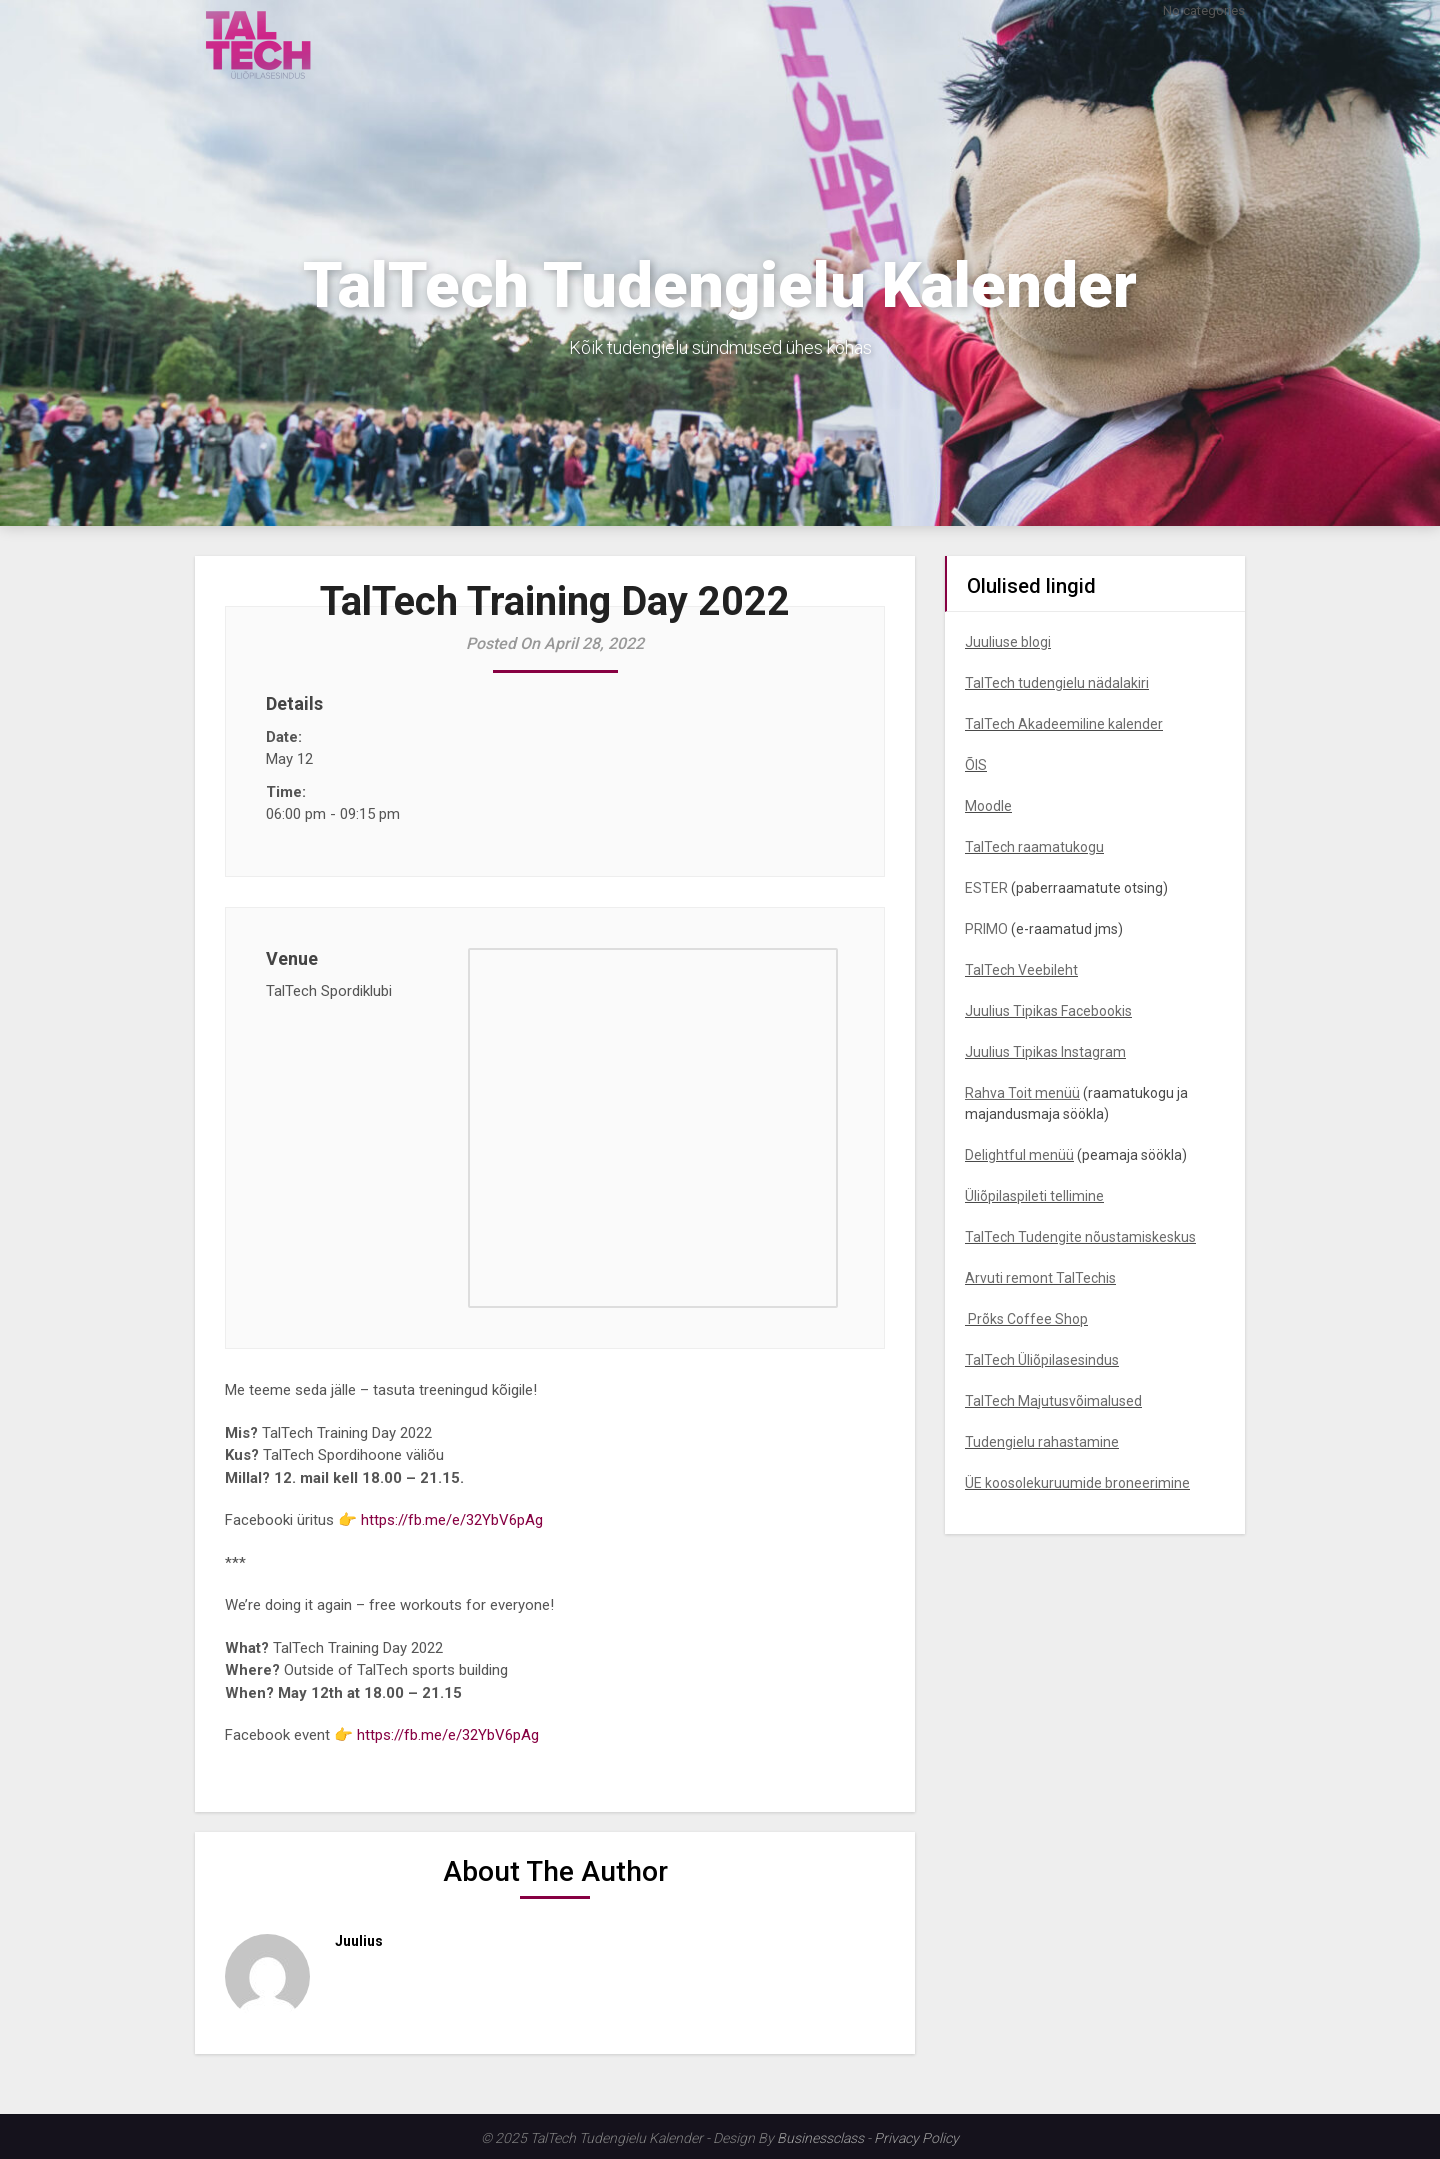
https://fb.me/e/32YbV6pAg (452, 1520)
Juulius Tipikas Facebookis (1048, 1011)
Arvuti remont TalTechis (1040, 1278)
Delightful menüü (1019, 1155)
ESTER (986, 888)
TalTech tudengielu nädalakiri (1057, 683)
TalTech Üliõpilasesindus (1042, 1360)
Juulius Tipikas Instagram (1045, 1052)
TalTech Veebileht (1021, 970)
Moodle (988, 806)
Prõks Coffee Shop (1026, 1319)
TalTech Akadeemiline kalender (1064, 724)
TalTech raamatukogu (1034, 847)
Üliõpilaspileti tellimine (1034, 1196)
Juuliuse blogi (1008, 642)
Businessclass (820, 2138)
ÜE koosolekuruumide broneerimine (1077, 1483)
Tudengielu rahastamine (1042, 1442)
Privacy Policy (916, 2138)
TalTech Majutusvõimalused (1053, 1401)
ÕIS (976, 765)
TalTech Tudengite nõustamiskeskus (1080, 1237)
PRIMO (986, 929)
